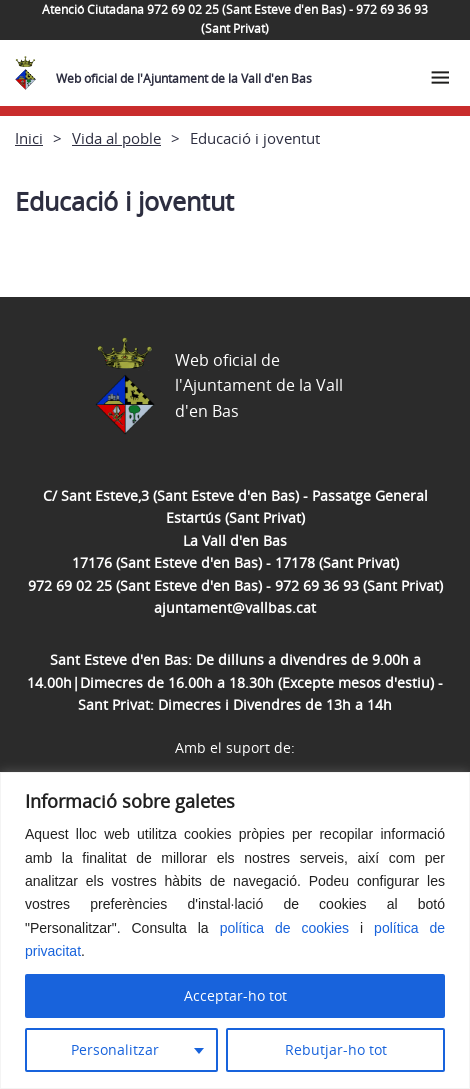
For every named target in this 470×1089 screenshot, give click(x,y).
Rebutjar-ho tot (336, 1049)
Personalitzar (115, 1049)
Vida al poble (116, 138)
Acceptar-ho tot (235, 995)
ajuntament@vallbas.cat (235, 607)
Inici (29, 138)
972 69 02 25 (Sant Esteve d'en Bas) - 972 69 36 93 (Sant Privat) (235, 585)
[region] (235, 930)
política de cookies (284, 928)
